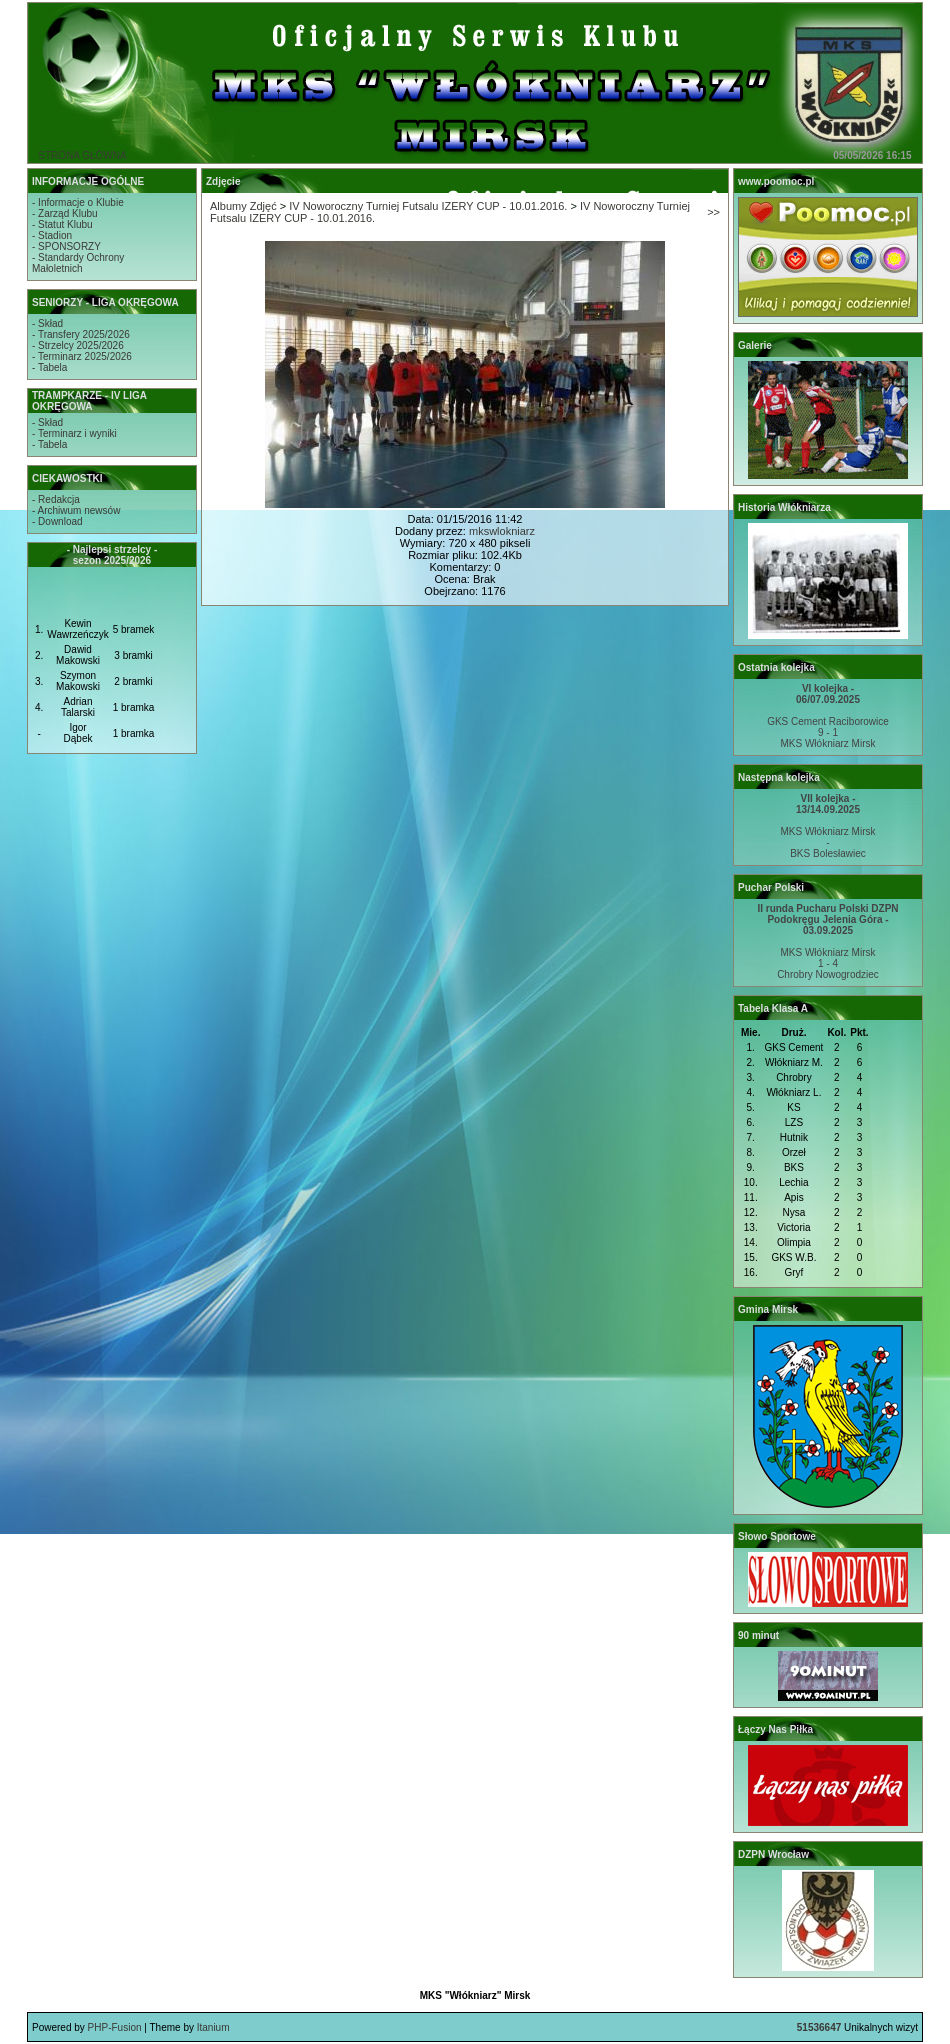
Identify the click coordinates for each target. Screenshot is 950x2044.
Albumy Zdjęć (243, 206)
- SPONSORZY (66, 246)
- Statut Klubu (62, 224)
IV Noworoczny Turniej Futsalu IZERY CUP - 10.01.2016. (428, 206)
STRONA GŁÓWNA (82, 155)
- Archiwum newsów (76, 510)
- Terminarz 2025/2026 (82, 356)
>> (713, 212)
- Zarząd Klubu (65, 213)
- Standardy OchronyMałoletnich (78, 263)
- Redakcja (56, 499)
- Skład (47, 323)
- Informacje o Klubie (78, 202)
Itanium (213, 2027)
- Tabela (49, 367)
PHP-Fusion (115, 2027)
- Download (57, 521)
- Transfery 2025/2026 (81, 334)
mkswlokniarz (502, 531)
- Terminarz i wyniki (74, 433)
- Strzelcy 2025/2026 (78, 345)
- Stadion (52, 235)
